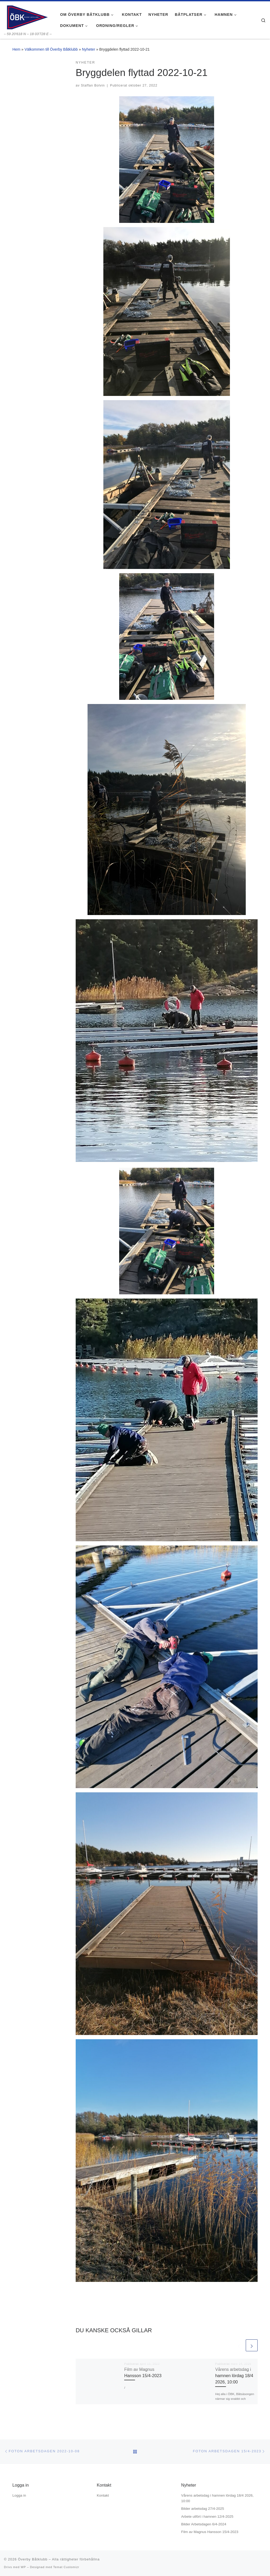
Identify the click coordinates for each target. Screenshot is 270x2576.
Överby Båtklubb (32, 2559)
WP (23, 2567)
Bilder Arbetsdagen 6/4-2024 (203, 2524)
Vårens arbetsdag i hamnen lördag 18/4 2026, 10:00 (234, 2376)
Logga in (19, 2495)
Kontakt (103, 2495)
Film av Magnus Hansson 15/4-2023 (209, 2532)
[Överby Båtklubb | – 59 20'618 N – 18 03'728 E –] (27, 16)
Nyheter (88, 49)
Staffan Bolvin (93, 85)
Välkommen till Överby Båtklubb (51, 49)
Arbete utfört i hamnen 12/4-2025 (207, 2516)
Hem (16, 49)
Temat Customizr (66, 2567)
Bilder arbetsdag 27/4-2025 (202, 2509)
